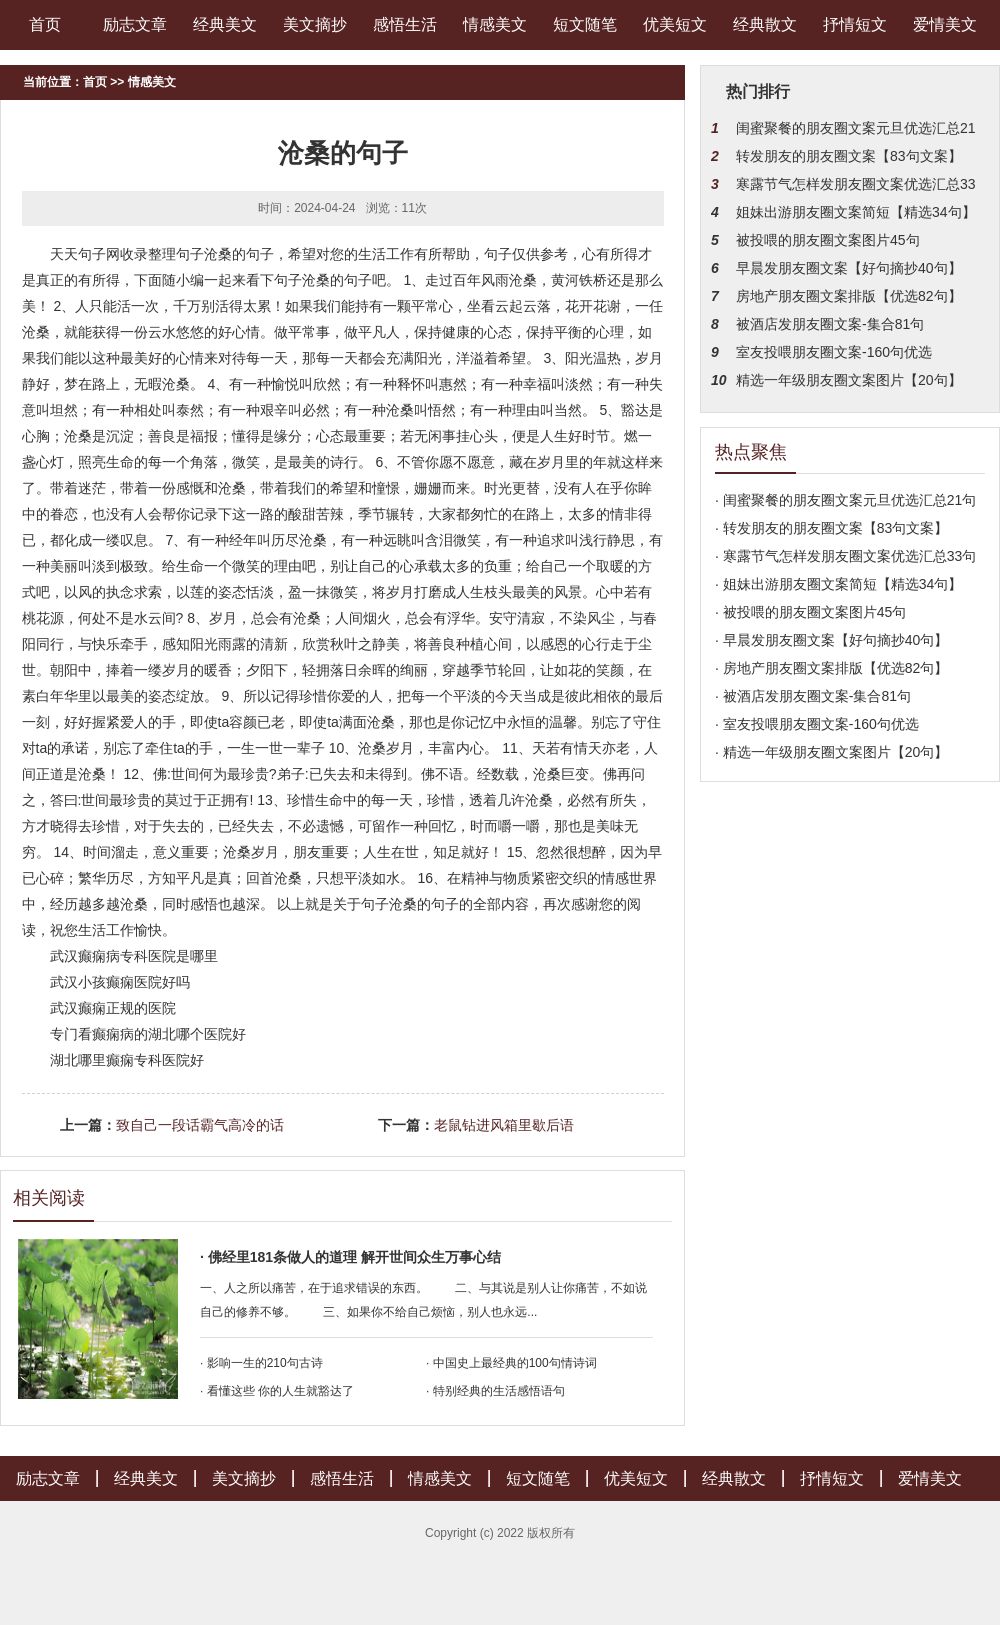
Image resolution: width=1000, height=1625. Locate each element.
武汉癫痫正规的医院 (113, 1008)
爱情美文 (945, 24)
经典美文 (225, 24)
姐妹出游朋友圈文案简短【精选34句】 (856, 212)
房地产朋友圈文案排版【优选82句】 (849, 296)
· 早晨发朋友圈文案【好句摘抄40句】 (831, 640)
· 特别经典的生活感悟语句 (495, 1391)
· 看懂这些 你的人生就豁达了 (277, 1391)
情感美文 (495, 24)
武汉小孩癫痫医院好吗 (120, 982)
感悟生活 (405, 24)
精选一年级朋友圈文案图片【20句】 (849, 380)
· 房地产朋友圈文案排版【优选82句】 (831, 668)
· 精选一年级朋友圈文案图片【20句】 (831, 752)
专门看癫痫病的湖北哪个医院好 (148, 1034)
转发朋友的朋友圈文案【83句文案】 (849, 156)
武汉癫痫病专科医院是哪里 (134, 956)
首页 (45, 24)
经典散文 (765, 24)
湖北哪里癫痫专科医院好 (127, 1060)
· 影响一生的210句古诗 (261, 1363)
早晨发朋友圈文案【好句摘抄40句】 (849, 268)
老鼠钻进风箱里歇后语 (504, 1125)
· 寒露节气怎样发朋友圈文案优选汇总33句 (845, 556)
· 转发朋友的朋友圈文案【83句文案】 (831, 528)
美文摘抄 (315, 24)
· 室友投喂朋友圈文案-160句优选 (817, 724)
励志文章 (135, 24)
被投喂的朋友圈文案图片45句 (828, 240)
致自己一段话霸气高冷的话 (200, 1125)
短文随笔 (585, 24)
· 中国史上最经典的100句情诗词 (511, 1363)
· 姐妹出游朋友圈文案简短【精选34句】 (838, 584)
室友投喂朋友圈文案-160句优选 (834, 352)
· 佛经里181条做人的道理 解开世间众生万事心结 (350, 1257)
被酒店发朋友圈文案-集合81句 (830, 324)
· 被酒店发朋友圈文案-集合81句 (813, 696)
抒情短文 (855, 24)
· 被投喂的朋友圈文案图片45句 (810, 612)
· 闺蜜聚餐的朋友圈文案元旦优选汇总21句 (845, 500)
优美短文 (675, 24)
